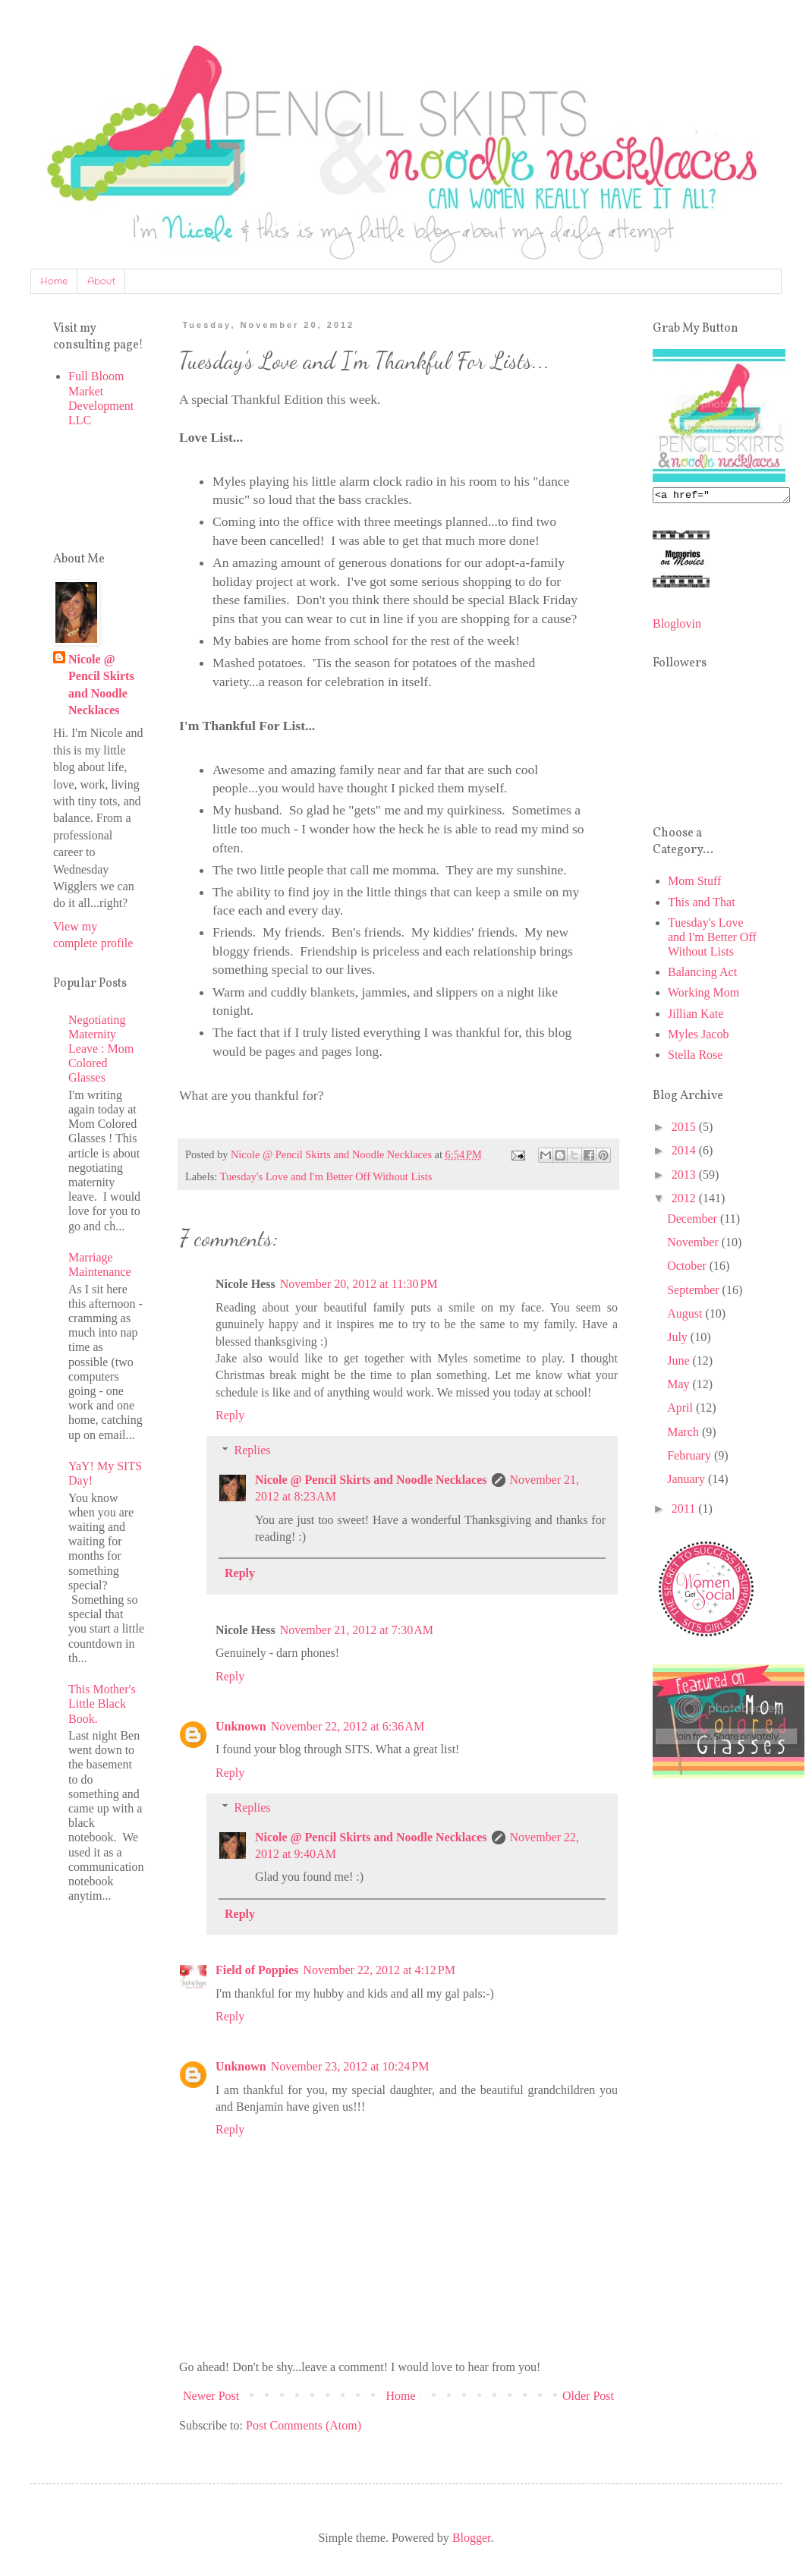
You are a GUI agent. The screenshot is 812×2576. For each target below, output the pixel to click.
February (690, 1457)
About (101, 281)
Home (54, 281)
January (687, 1481)
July (679, 1339)
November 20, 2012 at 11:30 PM (359, 1283)
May (679, 1386)
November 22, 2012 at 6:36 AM (347, 1726)
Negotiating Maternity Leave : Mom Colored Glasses (101, 1049)
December (693, 1220)
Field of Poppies (257, 1969)
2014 (685, 1152)
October (688, 1267)
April (681, 1409)
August (686, 1315)
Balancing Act (702, 974)
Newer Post (211, 2395)
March (684, 1434)
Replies (252, 1450)
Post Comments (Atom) (303, 2425)
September (694, 1292)
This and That (701, 904)
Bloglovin (677, 625)
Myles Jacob (698, 1036)
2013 (685, 1176)
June (679, 1362)
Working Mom (703, 994)
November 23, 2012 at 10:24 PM (350, 2066)
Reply (230, 1415)
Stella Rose (695, 1056)
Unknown (241, 1726)
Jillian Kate (695, 1015)
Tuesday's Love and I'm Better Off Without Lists (326, 1176)
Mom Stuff (694, 883)
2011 (685, 1510)
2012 (685, 1200)
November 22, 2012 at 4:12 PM (379, 1969)
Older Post (588, 2395)
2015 (685, 1129)
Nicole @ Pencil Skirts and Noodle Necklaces (371, 1479)
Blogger (471, 2537)
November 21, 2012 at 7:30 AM (356, 1629)
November (694, 1244)
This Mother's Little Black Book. (102, 1703)
